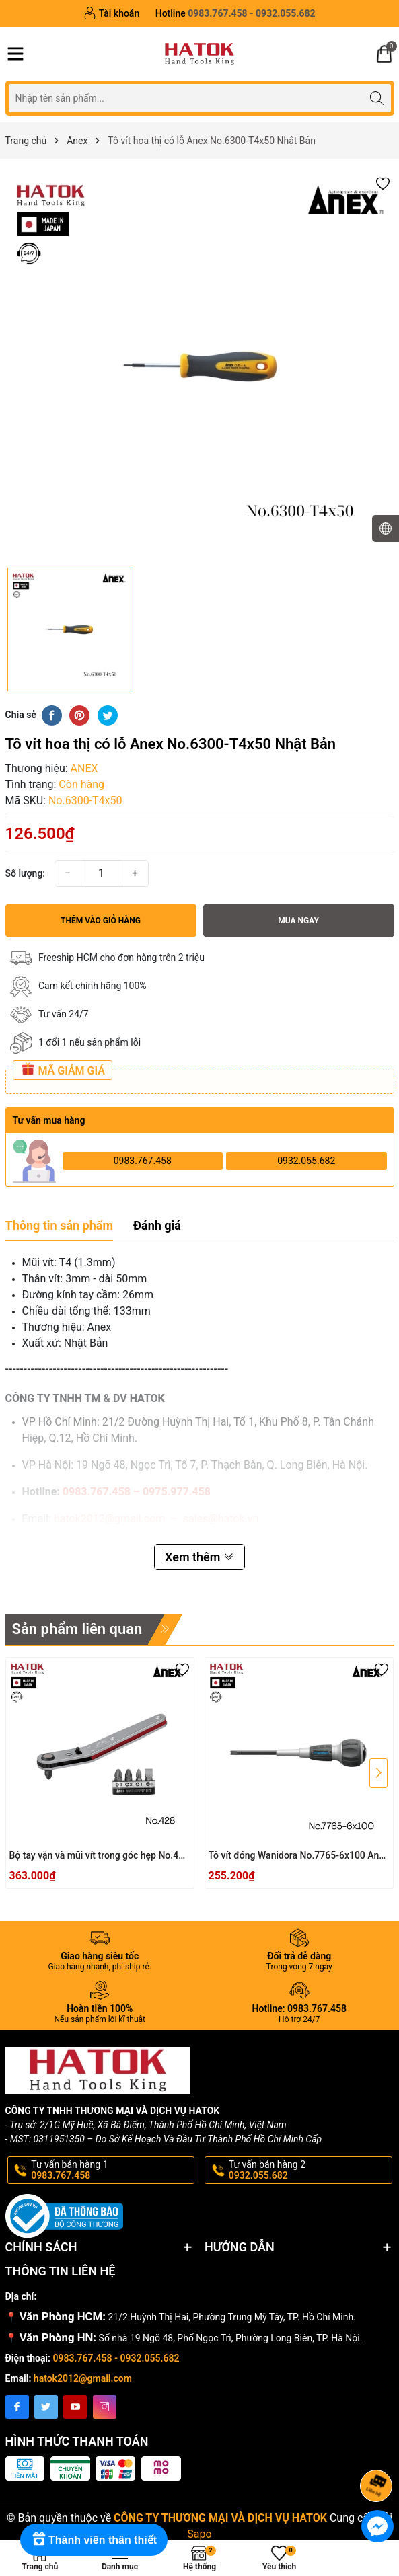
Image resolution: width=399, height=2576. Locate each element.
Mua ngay (298, 920)
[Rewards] (94, 2540)
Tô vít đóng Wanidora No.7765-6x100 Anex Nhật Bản (299, 1856)
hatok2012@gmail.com (83, 2378)
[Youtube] (75, 2407)
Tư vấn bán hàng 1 (112, 2170)
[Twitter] (46, 2407)
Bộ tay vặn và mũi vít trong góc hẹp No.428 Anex (99, 1856)
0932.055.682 (306, 1160)
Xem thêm (199, 1557)
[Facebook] (17, 2407)
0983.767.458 (143, 1160)
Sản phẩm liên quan (77, 1629)
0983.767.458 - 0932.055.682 (116, 2358)
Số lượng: (25, 873)
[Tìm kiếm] (377, 97)
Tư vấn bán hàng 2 (309, 2170)
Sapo (199, 2534)
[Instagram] (104, 2407)
